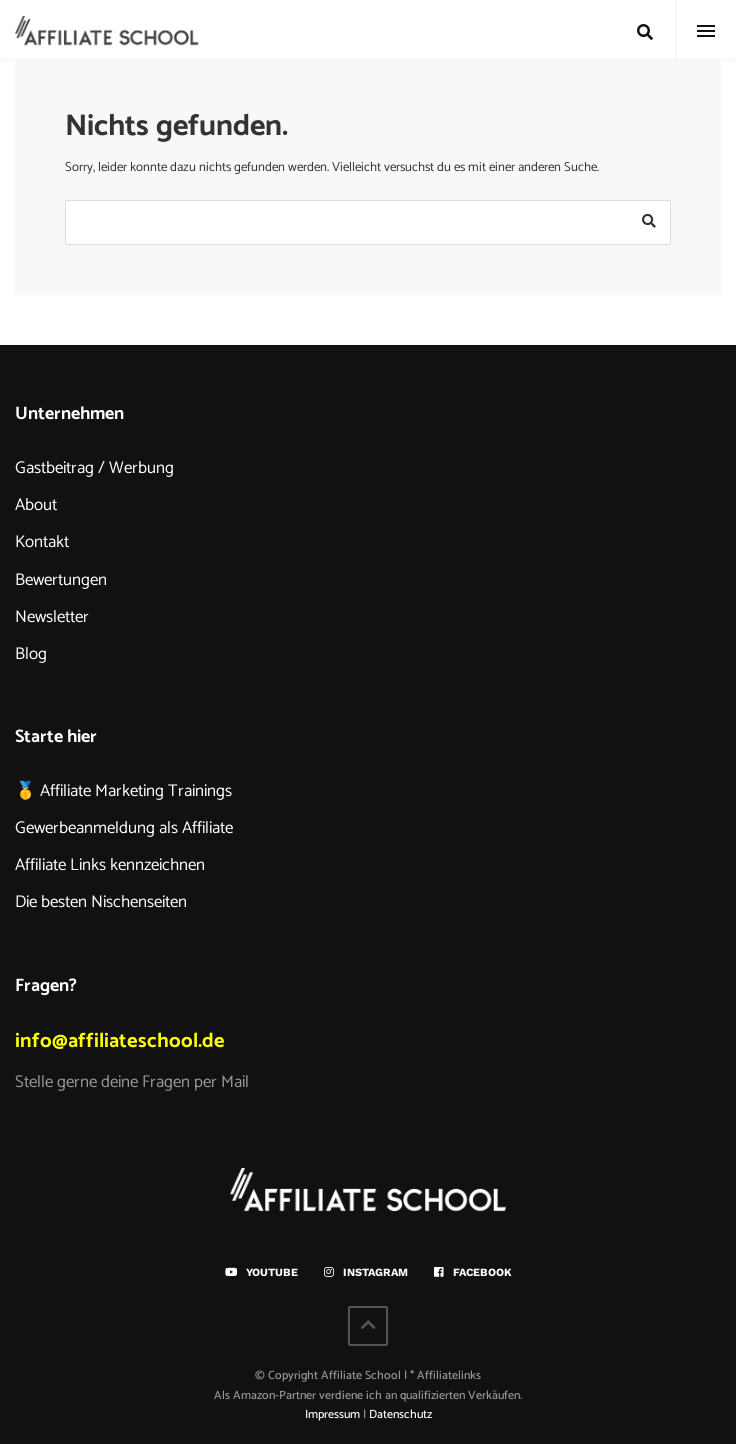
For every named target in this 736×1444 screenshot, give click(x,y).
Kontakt (42, 542)
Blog (31, 654)
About (36, 505)
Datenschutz (400, 1414)
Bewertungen (61, 580)
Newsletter (52, 617)
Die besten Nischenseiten (101, 902)
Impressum (332, 1414)
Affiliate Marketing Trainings (136, 791)
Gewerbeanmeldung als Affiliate (124, 828)
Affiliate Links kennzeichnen (110, 865)
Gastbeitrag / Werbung (94, 468)
